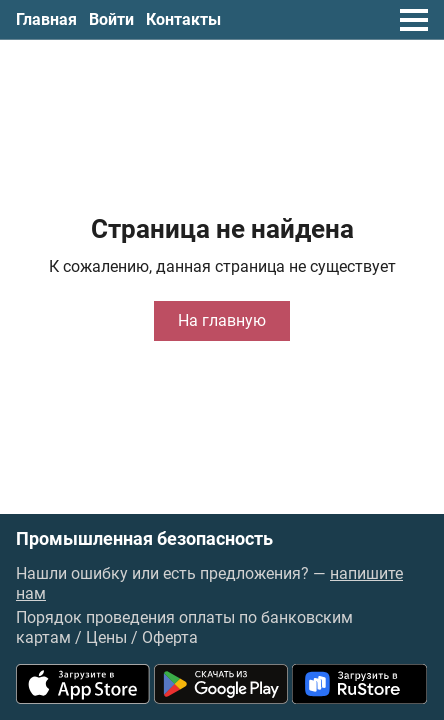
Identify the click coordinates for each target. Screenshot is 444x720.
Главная (46, 19)
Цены (106, 637)
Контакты (183, 19)
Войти (111, 19)
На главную (222, 320)
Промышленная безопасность (144, 539)
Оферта (170, 637)
